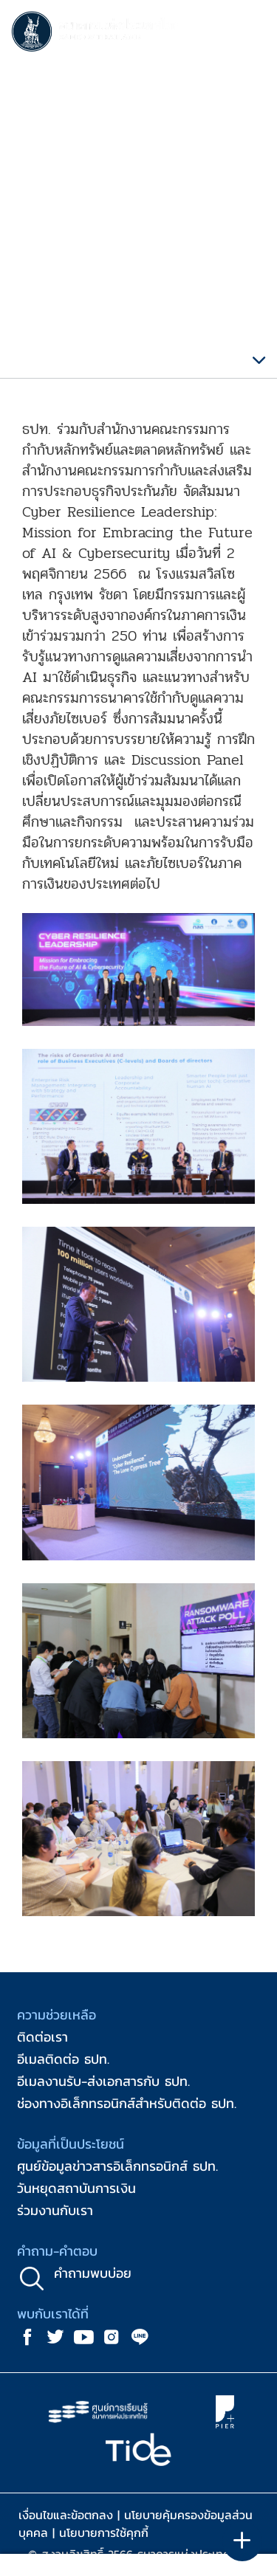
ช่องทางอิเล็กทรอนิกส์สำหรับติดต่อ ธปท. (126, 2103)
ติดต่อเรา (42, 2037)
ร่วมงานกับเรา (55, 2210)
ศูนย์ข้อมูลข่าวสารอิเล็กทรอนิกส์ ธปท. (117, 2166)
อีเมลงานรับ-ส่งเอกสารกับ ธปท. (103, 2081)
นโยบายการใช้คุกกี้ (103, 2532)
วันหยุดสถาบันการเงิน (76, 2188)
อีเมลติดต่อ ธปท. (63, 2059)
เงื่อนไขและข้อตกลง (65, 2515)
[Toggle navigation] (251, 34)
